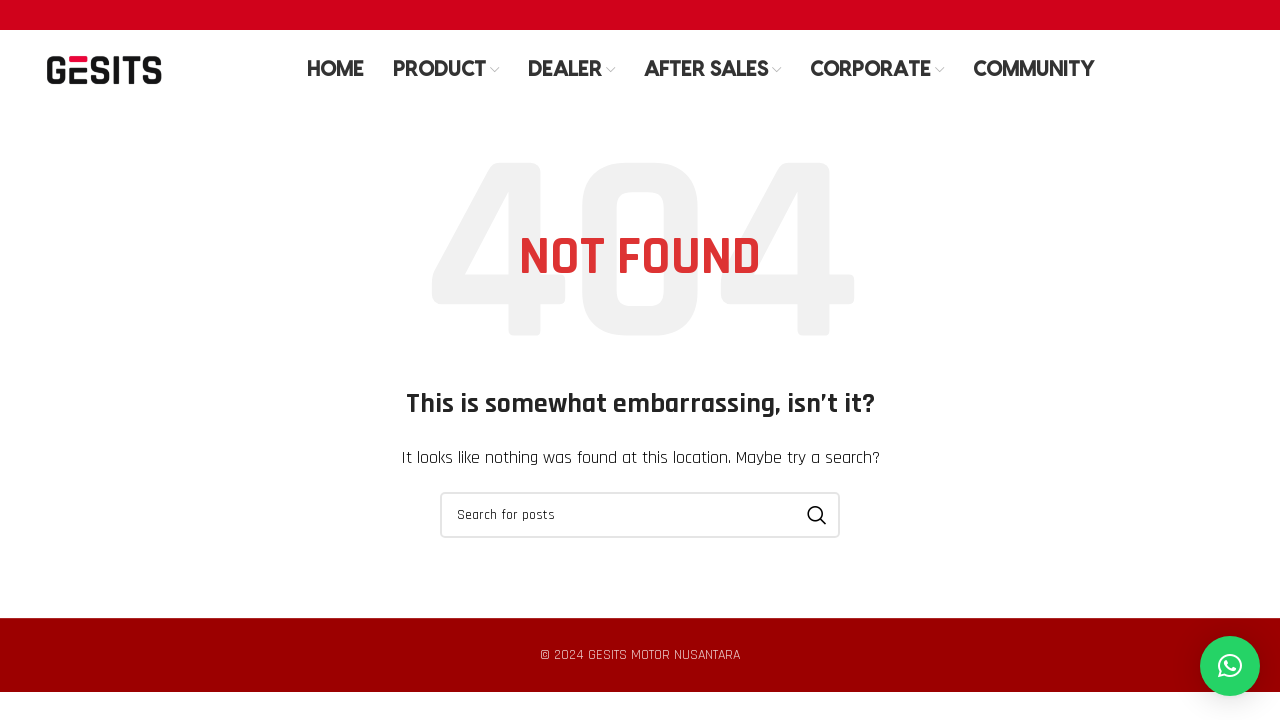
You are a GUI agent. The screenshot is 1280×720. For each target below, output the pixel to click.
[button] (1230, 666)
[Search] (640, 515)
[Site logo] (104, 69)
